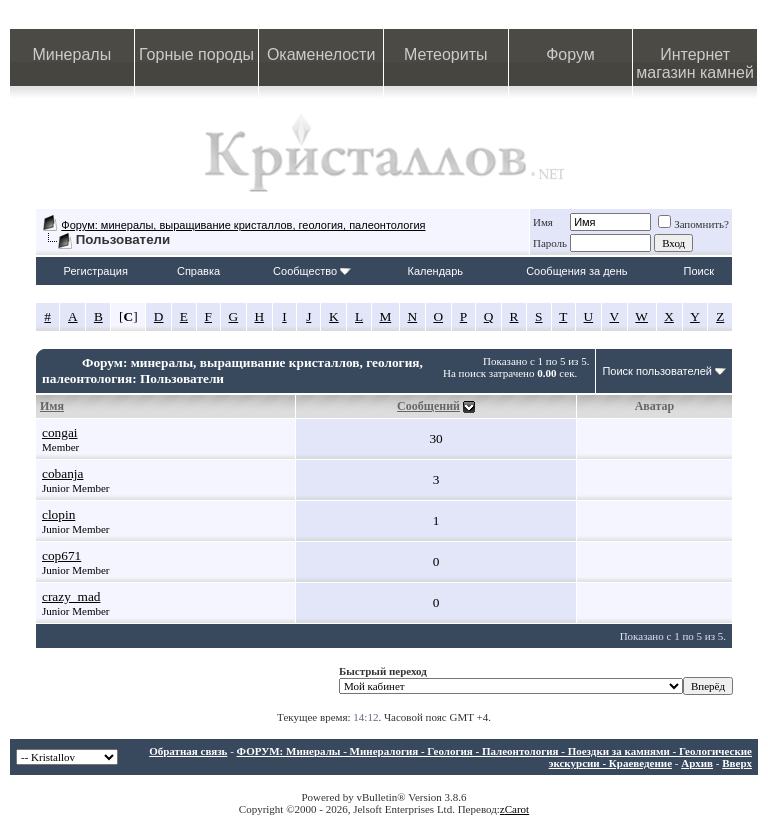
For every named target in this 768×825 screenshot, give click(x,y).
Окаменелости (321, 54)
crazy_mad (71, 596)
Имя (543, 222)
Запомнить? (693, 224)
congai (60, 432)
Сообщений (428, 406)
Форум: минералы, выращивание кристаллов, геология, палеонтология (243, 225)
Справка (198, 271)
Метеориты (445, 54)
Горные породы (196, 54)
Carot (517, 809)
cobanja (62, 473)
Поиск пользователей (657, 371)
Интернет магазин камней (695, 63)
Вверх (737, 763)
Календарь (436, 271)
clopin (58, 514)
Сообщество (312, 271)
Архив (697, 763)
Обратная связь (188, 751)
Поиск (699, 271)
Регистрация (96, 271)
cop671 (61, 555)
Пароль (550, 243)
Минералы (72, 54)
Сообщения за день (576, 271)
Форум (570, 54)
